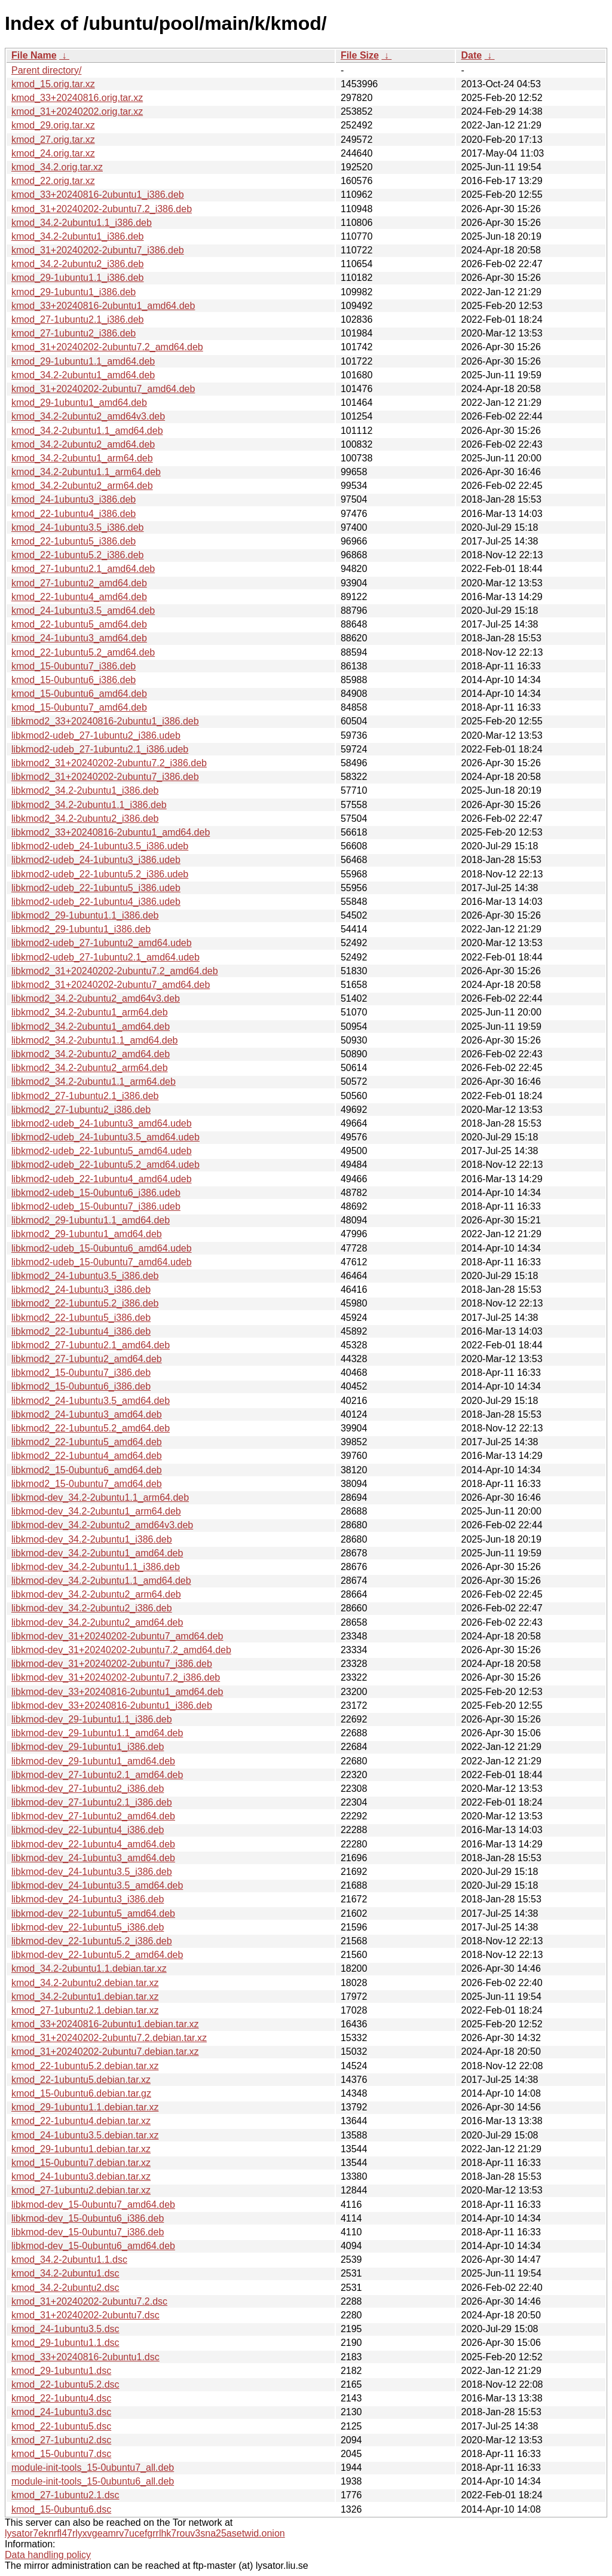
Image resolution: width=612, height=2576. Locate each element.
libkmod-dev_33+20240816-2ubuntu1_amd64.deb (117, 1692)
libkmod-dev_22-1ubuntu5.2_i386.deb (91, 1941)
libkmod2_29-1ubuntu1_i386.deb (81, 929)
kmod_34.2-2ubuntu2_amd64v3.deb (88, 416)
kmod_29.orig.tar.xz (53, 125)
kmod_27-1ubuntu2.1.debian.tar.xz (84, 2010)
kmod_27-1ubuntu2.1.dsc (65, 2495)
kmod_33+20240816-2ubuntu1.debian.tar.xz (105, 2024)
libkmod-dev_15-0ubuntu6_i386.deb (87, 2218)
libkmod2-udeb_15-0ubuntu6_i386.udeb (95, 1193)
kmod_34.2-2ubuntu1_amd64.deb (83, 375)
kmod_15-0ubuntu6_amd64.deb (79, 694)
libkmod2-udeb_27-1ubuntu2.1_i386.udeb (99, 749)
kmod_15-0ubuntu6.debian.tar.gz (81, 2093)
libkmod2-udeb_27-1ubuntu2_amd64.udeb (101, 943)
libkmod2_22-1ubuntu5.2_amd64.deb (90, 1428)
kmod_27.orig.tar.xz (53, 139)
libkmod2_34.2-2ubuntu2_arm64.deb (89, 1068)
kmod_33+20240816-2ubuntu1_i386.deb (97, 194)
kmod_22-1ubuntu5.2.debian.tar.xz (84, 2066)
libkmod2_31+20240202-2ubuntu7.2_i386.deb (109, 763)
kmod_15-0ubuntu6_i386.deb (73, 680)
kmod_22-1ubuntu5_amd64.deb (79, 624)
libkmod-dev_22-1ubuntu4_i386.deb (87, 1830)
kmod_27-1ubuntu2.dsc (61, 2440)
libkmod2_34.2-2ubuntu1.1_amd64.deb (94, 1040)
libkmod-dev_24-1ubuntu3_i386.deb (87, 1899)
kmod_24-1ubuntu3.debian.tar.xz (81, 2176)
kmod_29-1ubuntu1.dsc (61, 2371)
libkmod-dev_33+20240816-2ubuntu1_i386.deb (111, 1705)
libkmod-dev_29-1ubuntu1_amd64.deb (93, 1761)
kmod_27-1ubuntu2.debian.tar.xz (81, 2190)
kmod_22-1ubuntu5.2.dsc (65, 2384)
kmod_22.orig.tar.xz (53, 181)
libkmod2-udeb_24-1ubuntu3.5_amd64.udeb (105, 1137)
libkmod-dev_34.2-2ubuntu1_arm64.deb (96, 1511)
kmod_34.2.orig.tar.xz (57, 167)
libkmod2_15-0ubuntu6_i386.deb (81, 1386)
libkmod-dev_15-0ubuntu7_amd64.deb (93, 2204)
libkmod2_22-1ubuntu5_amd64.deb (86, 1442)
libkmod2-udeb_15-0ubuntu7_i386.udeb (95, 1206)
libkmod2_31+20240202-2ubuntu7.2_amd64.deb (114, 971)
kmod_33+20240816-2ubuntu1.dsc (85, 2357)
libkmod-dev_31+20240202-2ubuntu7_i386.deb (111, 1664)
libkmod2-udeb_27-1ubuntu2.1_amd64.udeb (105, 957)
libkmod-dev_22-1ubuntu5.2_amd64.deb (97, 1955)
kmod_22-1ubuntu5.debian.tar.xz (81, 2080)
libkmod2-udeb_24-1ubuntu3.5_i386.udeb (99, 846)
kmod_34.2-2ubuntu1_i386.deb (77, 236)
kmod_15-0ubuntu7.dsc (61, 2454)
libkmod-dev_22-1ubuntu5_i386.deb (87, 1927)
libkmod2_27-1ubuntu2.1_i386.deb (84, 1096)
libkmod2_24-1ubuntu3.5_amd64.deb (90, 1401)
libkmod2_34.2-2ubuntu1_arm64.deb (89, 1012)
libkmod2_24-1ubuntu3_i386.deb (81, 1289)
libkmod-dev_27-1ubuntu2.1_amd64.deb (97, 1775)
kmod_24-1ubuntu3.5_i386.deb (77, 527)
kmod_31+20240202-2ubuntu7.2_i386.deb (101, 209)
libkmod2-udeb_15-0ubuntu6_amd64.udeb (101, 1248)
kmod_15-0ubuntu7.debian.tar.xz (81, 2163)
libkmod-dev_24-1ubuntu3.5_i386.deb (91, 1872)
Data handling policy (48, 2555)
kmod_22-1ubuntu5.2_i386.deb (77, 555)
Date (471, 55)
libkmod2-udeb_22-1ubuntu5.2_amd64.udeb (105, 1164)
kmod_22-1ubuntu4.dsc (61, 2398)
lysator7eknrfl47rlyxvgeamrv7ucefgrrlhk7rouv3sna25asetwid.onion (145, 2533)
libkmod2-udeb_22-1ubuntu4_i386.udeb (95, 902)
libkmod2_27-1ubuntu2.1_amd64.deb (90, 1345)
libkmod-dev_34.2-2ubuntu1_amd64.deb (97, 1553)
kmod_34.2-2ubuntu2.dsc (65, 2288)
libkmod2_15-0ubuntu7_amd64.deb (86, 1484)
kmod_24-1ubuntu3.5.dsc (65, 2329)
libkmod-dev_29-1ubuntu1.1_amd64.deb (97, 1733)
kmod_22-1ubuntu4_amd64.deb (79, 597)
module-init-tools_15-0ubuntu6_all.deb (92, 2481)
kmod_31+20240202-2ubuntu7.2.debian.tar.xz (109, 2038)
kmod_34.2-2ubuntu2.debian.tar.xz (84, 1983)
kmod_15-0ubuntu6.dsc (61, 2509)
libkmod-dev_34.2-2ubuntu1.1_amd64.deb (101, 1580)
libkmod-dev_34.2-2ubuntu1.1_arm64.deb (100, 1497)
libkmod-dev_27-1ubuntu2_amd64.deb (93, 1816)
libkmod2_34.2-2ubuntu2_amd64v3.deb (95, 998)
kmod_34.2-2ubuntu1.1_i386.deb (81, 223)
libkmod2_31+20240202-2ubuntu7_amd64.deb (110, 985)
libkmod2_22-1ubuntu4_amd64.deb (86, 1456)
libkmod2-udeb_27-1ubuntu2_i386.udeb (95, 735)
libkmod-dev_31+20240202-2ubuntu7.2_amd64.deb (121, 1650)
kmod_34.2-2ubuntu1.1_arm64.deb (86, 472)
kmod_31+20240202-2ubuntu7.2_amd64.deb (107, 347)
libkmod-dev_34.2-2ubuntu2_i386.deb (91, 1608)
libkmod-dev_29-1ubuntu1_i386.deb (87, 1747)
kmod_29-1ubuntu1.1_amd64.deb (83, 361)
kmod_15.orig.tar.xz (53, 84)
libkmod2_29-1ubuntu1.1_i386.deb (84, 915)
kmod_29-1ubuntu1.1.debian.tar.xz (84, 2107)
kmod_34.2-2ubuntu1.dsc (65, 2273)
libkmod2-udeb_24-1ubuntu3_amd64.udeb (101, 1123)
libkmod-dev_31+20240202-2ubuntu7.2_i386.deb (115, 1677)
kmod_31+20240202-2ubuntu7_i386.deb (97, 250)
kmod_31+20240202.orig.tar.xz (77, 111)
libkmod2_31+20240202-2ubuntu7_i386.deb (105, 777)
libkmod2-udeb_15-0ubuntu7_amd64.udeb (101, 1262)
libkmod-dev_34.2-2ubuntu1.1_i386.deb (95, 1567)
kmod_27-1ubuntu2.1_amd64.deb (83, 569)
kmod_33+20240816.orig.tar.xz (77, 98)
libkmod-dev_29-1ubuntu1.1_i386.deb (91, 1719)
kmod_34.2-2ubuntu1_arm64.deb (82, 458)
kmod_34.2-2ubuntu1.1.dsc (69, 2259)
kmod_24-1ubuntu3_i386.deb (73, 499)
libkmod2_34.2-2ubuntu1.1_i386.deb (89, 805)
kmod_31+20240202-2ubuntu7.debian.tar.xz (105, 2051)
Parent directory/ (46, 70)
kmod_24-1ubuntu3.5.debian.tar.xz (84, 2135)
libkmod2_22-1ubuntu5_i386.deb (81, 1318)
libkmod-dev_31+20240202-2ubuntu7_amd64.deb (117, 1636)
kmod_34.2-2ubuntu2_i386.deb (77, 264)
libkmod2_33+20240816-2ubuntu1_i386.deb (105, 721)
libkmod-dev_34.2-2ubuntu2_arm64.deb (96, 1594)
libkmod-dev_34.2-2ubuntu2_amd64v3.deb (102, 1525)
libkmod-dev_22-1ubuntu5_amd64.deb (93, 1913)
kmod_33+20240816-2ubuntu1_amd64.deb (103, 306)
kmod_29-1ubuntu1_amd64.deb (79, 402)
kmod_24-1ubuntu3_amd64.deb (79, 638)
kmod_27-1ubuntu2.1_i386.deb (77, 319)
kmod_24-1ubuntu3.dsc (61, 2412)
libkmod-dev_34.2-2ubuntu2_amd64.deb (97, 1622)
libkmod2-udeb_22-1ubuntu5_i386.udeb (95, 888)
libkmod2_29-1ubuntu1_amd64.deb (86, 1234)
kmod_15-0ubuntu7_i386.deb (73, 666)
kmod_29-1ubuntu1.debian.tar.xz (81, 2149)
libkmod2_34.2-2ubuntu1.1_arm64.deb (93, 1081)
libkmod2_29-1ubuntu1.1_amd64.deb (90, 1220)
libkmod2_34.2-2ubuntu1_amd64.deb (90, 1026)
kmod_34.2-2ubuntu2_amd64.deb (83, 444)
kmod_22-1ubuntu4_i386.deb (73, 514)
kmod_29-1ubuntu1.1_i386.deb (77, 278)
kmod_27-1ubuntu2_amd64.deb (79, 583)
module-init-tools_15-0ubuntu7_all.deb (92, 2467)
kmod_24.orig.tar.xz (53, 153)
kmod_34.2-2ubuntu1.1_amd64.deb (87, 431)
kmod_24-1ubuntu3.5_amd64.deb (83, 610)
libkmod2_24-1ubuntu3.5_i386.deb (84, 1276)
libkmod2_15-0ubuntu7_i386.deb (81, 1372)
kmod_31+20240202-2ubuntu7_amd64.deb (103, 389)
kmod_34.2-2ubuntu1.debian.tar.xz (84, 1996)
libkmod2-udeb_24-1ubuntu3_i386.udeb (95, 860)
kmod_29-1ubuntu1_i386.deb (73, 292)
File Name (34, 55)
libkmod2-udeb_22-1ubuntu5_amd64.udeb (101, 1151)
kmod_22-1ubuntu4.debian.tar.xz (81, 2121)
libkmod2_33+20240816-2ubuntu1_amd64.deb (110, 832)
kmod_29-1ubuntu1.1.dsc (65, 2343)
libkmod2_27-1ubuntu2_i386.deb (81, 1110)
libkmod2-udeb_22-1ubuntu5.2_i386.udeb (99, 874)
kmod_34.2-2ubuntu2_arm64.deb (82, 486)
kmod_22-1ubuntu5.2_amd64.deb (83, 652)
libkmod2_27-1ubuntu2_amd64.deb (86, 1359)
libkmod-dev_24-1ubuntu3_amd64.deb (93, 1858)
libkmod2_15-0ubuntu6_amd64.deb (86, 1470)
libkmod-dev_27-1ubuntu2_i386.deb (87, 1788)
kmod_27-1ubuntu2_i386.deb (73, 333)
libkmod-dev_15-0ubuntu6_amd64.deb (93, 2246)
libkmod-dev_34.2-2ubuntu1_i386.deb (91, 1539)
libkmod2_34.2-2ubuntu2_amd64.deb (90, 1054)
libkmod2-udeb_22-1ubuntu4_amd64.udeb (101, 1179)
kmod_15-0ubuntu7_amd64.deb (79, 707)
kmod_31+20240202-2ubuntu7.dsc (85, 2315)
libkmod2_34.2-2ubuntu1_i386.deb (84, 790)
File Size (360, 55)
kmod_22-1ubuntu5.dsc (61, 2426)
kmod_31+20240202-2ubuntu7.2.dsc (89, 2301)
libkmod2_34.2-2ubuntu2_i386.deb (84, 818)
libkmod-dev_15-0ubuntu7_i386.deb (87, 2232)
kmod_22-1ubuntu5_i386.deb (73, 541)
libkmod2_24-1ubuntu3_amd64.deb (86, 1414)
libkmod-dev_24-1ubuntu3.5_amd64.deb (97, 1885)
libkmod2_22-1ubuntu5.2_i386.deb (84, 1303)
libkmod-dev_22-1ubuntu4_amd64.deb (93, 1844)
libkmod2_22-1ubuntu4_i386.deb (81, 1331)
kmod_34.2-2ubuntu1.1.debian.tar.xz (89, 1968)
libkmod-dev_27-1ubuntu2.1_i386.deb (91, 1802)
